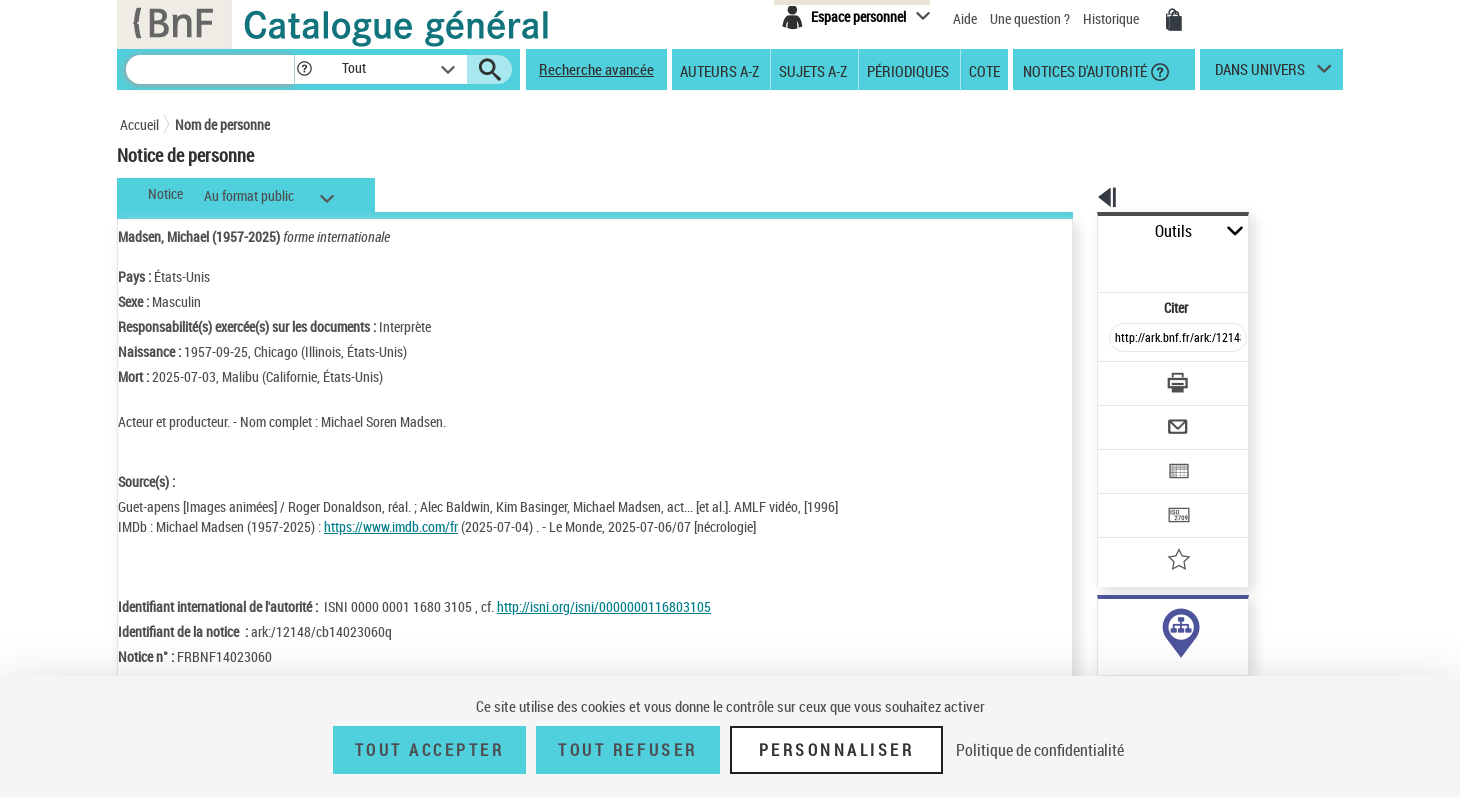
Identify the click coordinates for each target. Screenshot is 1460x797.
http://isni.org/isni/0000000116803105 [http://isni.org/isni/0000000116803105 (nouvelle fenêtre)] (604, 606)
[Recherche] (210, 69)
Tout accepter (430, 750)
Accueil (139, 124)
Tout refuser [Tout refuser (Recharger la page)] (627, 750)
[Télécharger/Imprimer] (1125, 339)
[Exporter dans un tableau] (1136, 417)
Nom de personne (222, 124)
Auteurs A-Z (719, 70)
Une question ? (1030, 18)
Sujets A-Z (813, 70)
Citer (1090, 263)
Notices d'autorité (1083, 70)
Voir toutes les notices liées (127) (1157, 669)
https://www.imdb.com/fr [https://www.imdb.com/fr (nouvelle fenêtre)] (391, 526)
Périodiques (908, 70)
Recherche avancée (596, 69)
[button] (304, 69)
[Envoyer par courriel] (1121, 378)
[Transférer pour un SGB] (1130, 456)
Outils (1075, 231)
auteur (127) (1111, 628)
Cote (984, 70)
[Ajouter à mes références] (1134, 495)
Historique (1112, 18)
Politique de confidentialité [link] (1040, 750)
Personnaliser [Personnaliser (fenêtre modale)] (837, 750)
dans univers (1260, 74)
